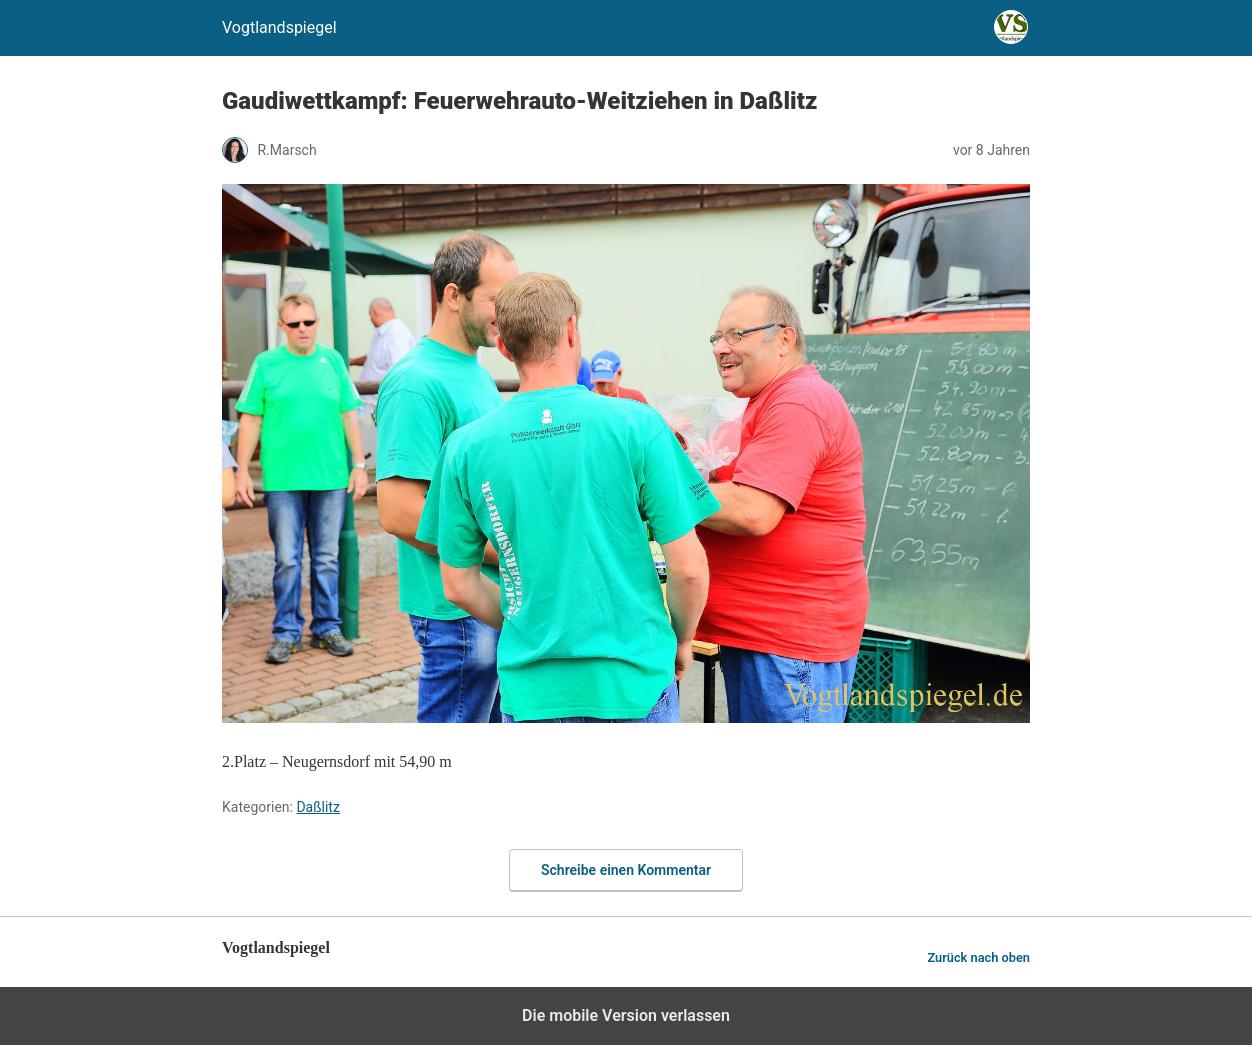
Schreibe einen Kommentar (626, 870)
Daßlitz (317, 807)
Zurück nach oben (978, 957)
